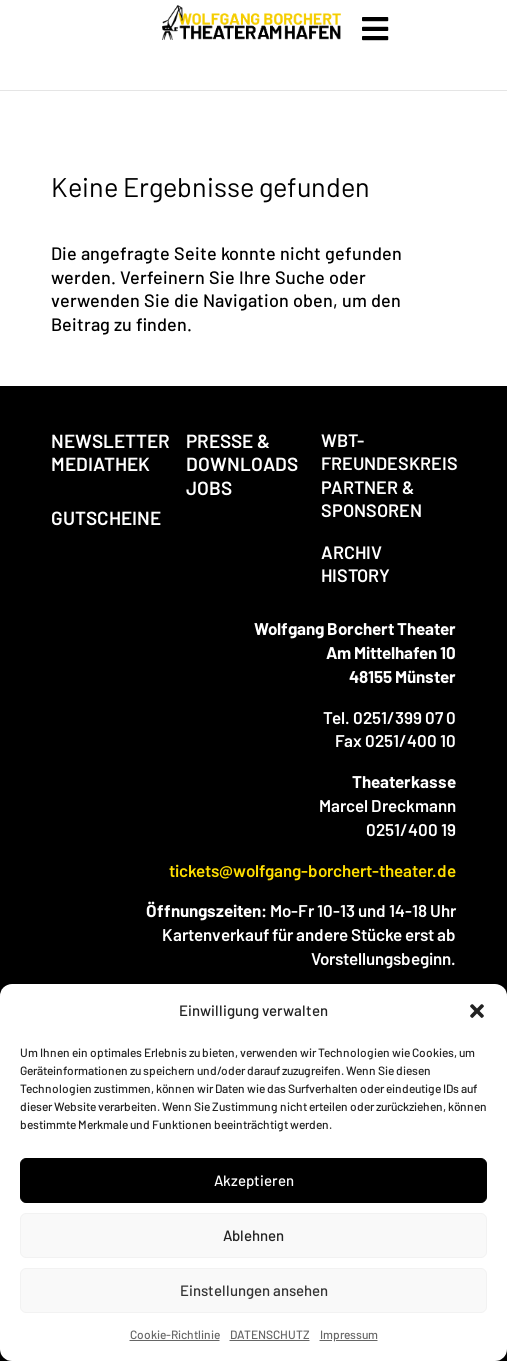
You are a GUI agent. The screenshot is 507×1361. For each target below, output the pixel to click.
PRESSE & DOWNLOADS (242, 452)
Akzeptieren (254, 1180)
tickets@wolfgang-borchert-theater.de (312, 870)
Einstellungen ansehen (254, 1290)
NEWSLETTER (110, 440)
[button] (477, 1011)
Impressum (349, 1334)
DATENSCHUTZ (270, 1334)
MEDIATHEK (100, 463)
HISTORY (355, 575)
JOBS (209, 487)
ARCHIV (351, 552)
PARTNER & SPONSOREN (371, 498)
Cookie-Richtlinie (175, 1334)
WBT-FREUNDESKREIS (389, 451)
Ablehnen (253, 1235)
